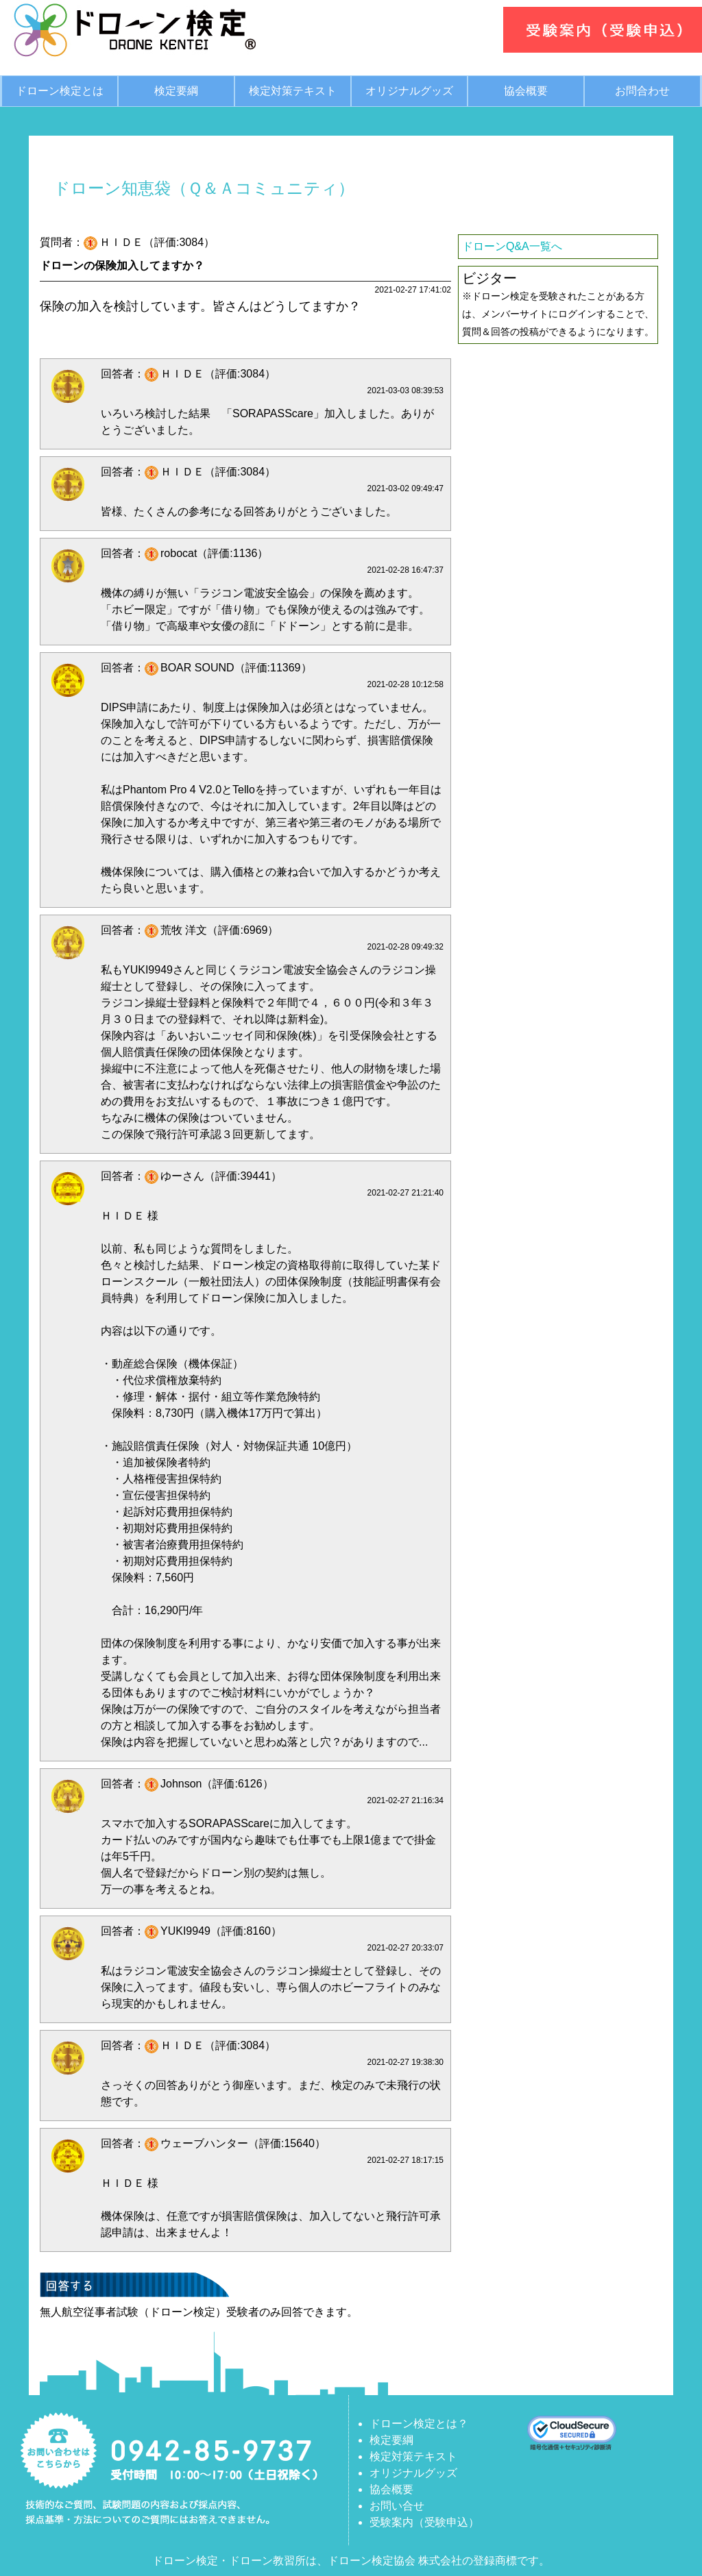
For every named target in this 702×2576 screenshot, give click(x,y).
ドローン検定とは (60, 91)
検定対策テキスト (293, 91)
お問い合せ (397, 2506)
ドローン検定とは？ (419, 2423)
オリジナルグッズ (409, 91)
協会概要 (526, 91)
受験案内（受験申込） (424, 2522)
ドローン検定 (185, 2560)
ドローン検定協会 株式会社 (395, 2560)
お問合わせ (642, 91)
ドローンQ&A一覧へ (512, 246)
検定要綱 (176, 91)
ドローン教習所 (267, 2560)
